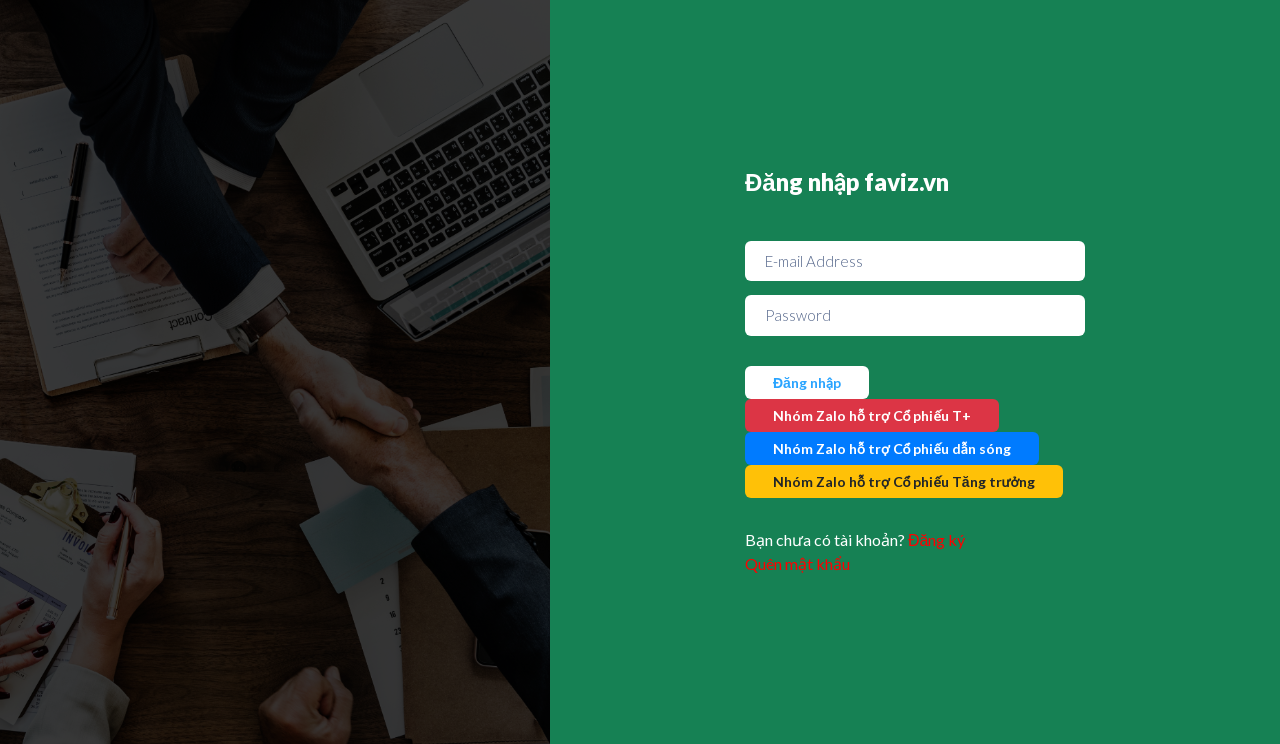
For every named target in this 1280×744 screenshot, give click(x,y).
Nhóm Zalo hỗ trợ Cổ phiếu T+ (872, 415)
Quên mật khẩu (797, 563)
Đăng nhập (807, 382)
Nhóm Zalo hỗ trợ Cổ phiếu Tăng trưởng (904, 481)
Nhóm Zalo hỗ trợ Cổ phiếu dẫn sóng (892, 448)
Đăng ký (936, 539)
